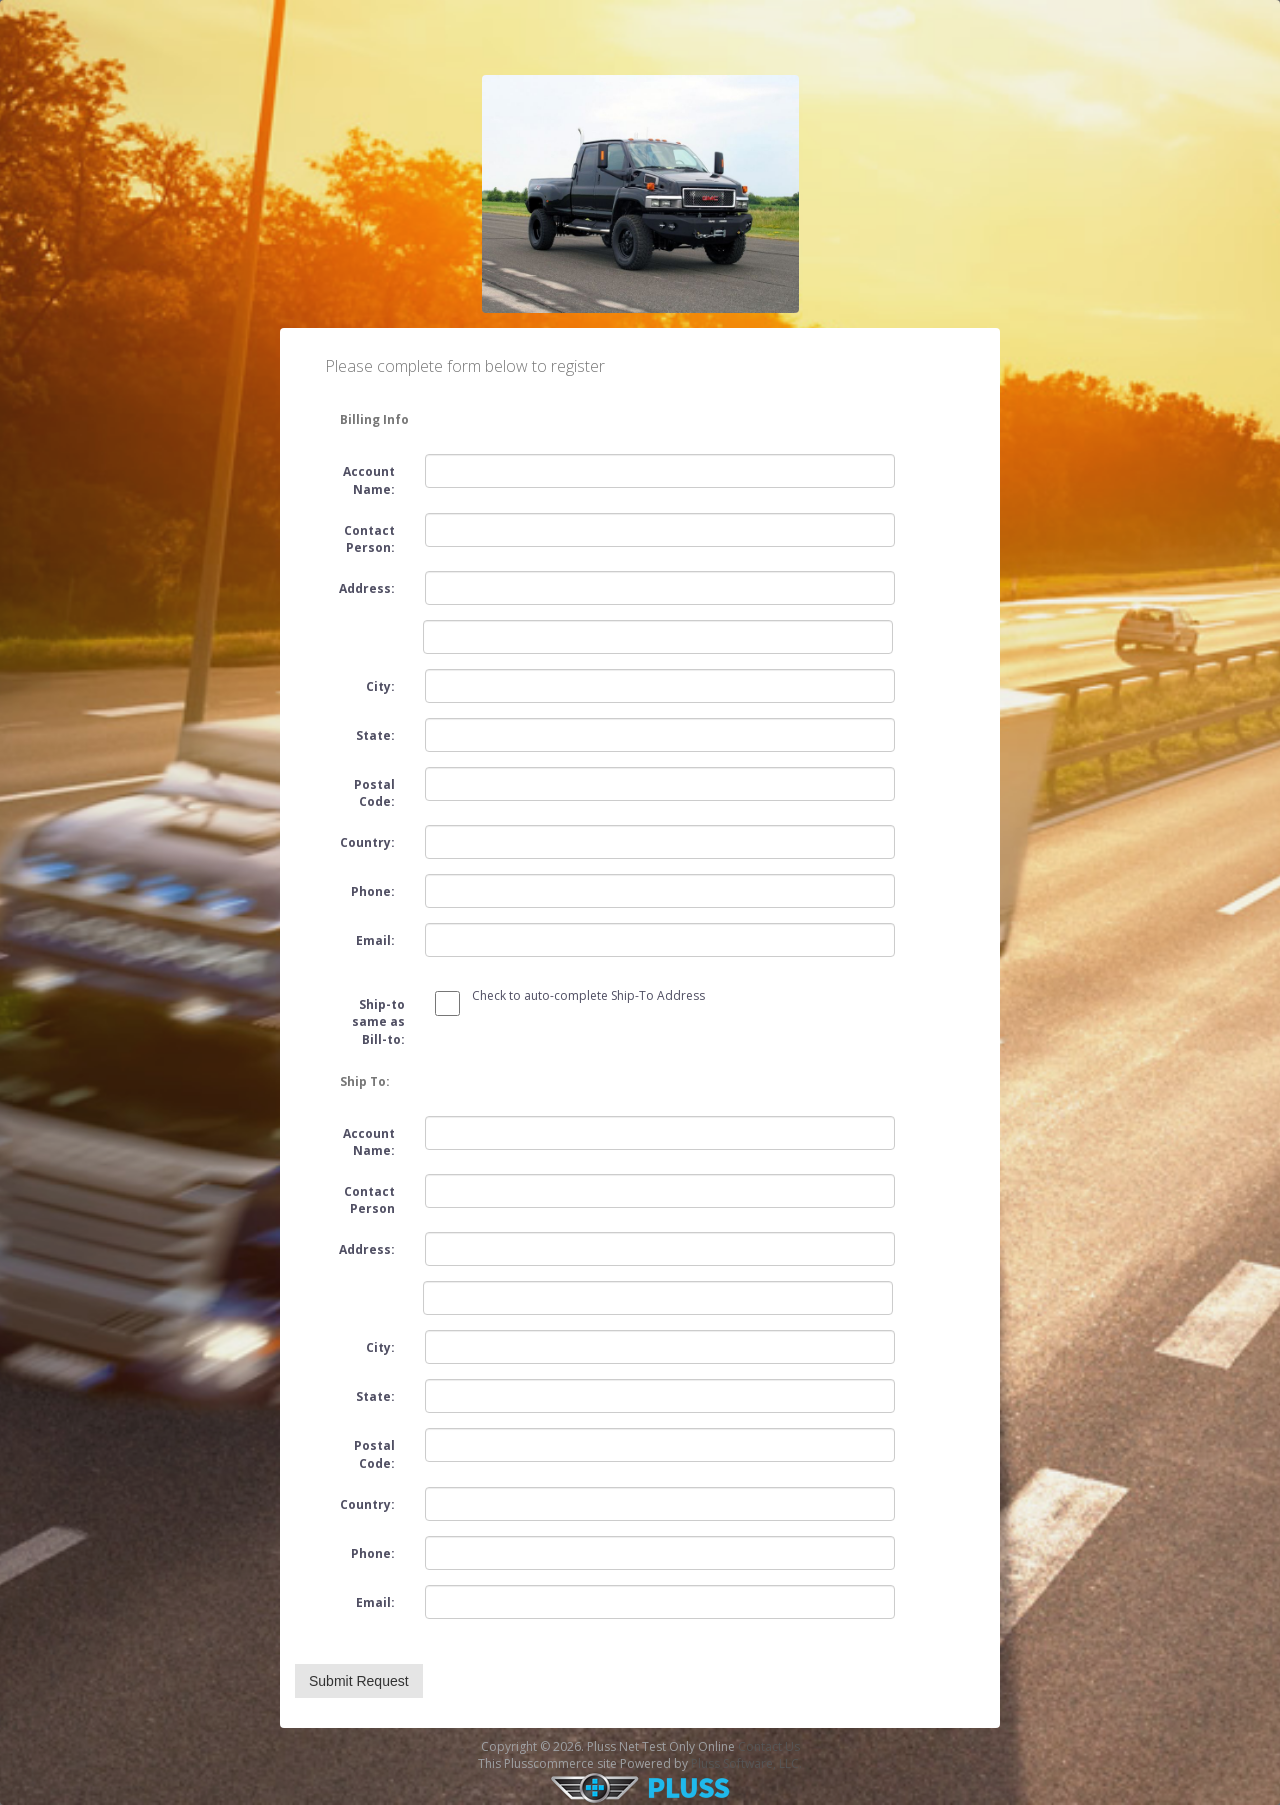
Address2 (359, 1286)
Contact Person (369, 1200)
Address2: (359, 625)
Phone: (373, 891)
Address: (367, 588)
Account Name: (369, 480)
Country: (367, 842)
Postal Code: (374, 793)
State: (375, 735)
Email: (375, 940)
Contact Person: (369, 539)
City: (380, 686)
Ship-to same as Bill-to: (378, 1021)
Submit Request (359, 1681)
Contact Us (769, 1746)
